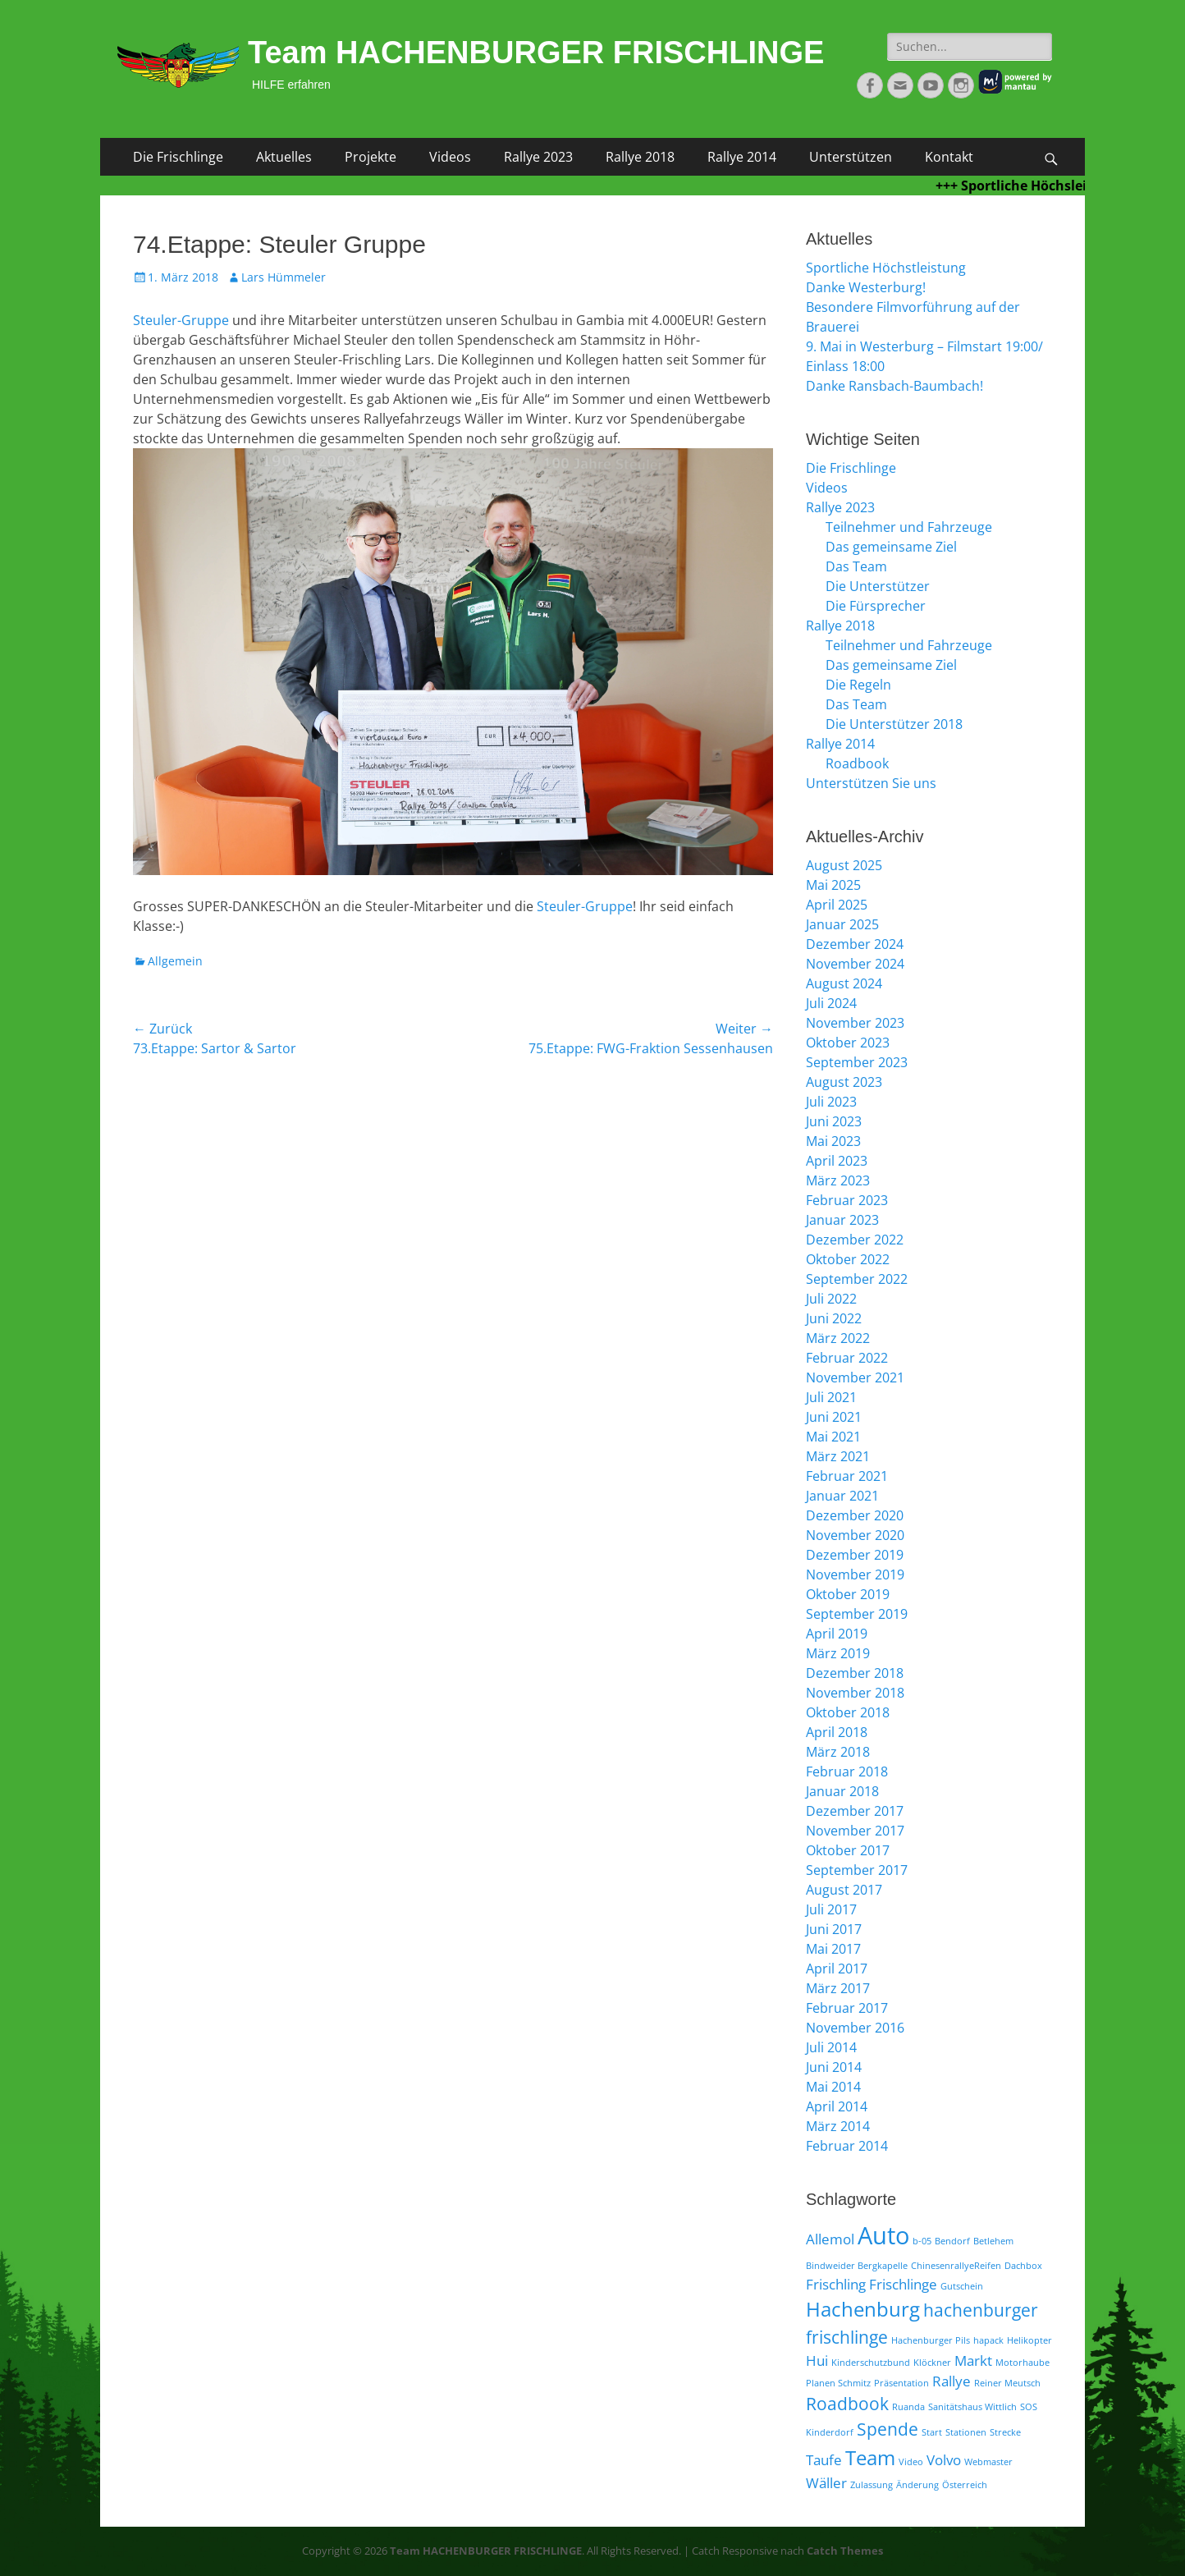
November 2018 (855, 1693)
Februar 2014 (847, 2146)
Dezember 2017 (855, 1811)
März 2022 (838, 1338)
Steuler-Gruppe (181, 320)
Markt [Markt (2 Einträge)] (973, 2360)
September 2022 (857, 1279)
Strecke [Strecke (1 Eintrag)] (1005, 2432)
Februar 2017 (847, 2008)
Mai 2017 (833, 1949)
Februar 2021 (847, 1476)
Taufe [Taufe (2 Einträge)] (824, 2459)
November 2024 (855, 964)
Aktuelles (284, 157)
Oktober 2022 (848, 1259)
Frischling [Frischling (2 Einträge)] (836, 2284)
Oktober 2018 (848, 1712)
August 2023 (844, 1082)
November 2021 (855, 1377)
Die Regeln (858, 685)
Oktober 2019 (848, 1594)
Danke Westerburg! (866, 287)
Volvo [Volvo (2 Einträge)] (943, 2459)
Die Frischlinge (178, 157)
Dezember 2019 (855, 1555)
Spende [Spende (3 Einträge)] (887, 2429)
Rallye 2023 (538, 157)
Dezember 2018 (855, 1673)
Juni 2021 (834, 1417)
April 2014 (836, 2106)
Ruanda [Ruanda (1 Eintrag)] (908, 2407)
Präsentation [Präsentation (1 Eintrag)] (901, 2383)
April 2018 (836, 1732)
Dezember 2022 (855, 1240)
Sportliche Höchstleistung (886, 268)
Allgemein (175, 961)
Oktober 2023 (848, 1043)
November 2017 (855, 1831)
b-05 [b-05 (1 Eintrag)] (922, 2241)
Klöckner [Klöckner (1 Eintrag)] (932, 2362)
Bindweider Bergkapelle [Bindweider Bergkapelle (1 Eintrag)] (857, 2265)
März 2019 (838, 1653)
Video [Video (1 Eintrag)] (911, 2462)
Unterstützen (850, 157)
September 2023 (857, 1062)
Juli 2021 (831, 1397)
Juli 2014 (831, 2047)
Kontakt (949, 157)
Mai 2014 (833, 2087)
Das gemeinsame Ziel (891, 547)
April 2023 (836, 1161)
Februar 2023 (847, 1200)
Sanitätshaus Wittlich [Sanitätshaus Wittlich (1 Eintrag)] (972, 2407)
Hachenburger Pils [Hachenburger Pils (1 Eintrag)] (930, 2340)
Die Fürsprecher (876, 606)
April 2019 (836, 1634)
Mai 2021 (833, 1437)
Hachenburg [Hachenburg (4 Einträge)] (863, 2308)
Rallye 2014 (741, 157)
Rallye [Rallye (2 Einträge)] (951, 2381)
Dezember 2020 (855, 1515)
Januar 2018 (842, 1791)
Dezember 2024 (855, 944)
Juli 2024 (831, 1003)
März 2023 (838, 1180)
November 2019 (855, 1574)
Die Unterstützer (878, 586)
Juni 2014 (834, 2067)
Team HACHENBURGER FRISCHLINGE (536, 52)
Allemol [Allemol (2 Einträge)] (830, 2239)
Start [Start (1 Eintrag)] (932, 2432)
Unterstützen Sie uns (871, 783)
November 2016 (855, 2028)
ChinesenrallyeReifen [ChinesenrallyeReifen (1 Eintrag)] (956, 2265)
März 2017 (838, 1988)
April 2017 (836, 1969)
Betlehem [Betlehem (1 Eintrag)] (993, 2241)
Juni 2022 (834, 1318)
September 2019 (857, 1614)
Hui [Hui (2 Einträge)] (817, 2360)
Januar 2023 (842, 1220)
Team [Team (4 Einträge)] (870, 2457)
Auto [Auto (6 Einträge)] (883, 2235)
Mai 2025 (833, 885)
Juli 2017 (831, 1909)
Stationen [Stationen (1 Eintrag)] (965, 2432)
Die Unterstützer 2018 (894, 724)
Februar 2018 (847, 1771)
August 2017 (844, 1890)
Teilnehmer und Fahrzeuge (909, 527)
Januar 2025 (842, 924)
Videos (450, 157)
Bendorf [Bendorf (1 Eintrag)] (952, 2241)
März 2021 (838, 1456)
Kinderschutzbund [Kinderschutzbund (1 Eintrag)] (870, 2362)
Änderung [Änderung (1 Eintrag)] (917, 2485)
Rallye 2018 (640, 157)
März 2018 (838, 1752)
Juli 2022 (831, 1299)
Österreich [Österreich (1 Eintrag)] (964, 2485)
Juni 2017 (834, 1929)
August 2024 (844, 983)
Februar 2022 (847, 1358)
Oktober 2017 (848, 1850)
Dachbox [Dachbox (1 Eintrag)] (1023, 2265)
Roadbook (857, 763)
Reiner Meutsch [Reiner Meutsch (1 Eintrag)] (1007, 2383)
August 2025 (844, 865)
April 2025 (836, 905)
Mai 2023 (833, 1141)
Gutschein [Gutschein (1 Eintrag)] (961, 2286)
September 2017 (857, 1870)
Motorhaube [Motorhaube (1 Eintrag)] (1022, 2362)
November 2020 (855, 1535)
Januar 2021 (842, 1496)
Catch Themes (845, 2550)
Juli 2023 (831, 1102)
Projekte (370, 157)
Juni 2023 (834, 1121)
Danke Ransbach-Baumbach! (894, 386)
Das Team (856, 566)
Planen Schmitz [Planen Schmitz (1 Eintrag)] (838, 2383)
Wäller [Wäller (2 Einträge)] (826, 2482)
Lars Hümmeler (283, 277)
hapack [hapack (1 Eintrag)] (988, 2340)
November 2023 (855, 1023)
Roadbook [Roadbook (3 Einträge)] (847, 2403)
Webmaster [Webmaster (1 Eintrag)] (988, 2462)
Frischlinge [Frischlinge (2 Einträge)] (903, 2284)
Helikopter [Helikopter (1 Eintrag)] (1029, 2340)
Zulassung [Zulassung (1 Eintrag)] (871, 2485)
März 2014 (838, 2126)
